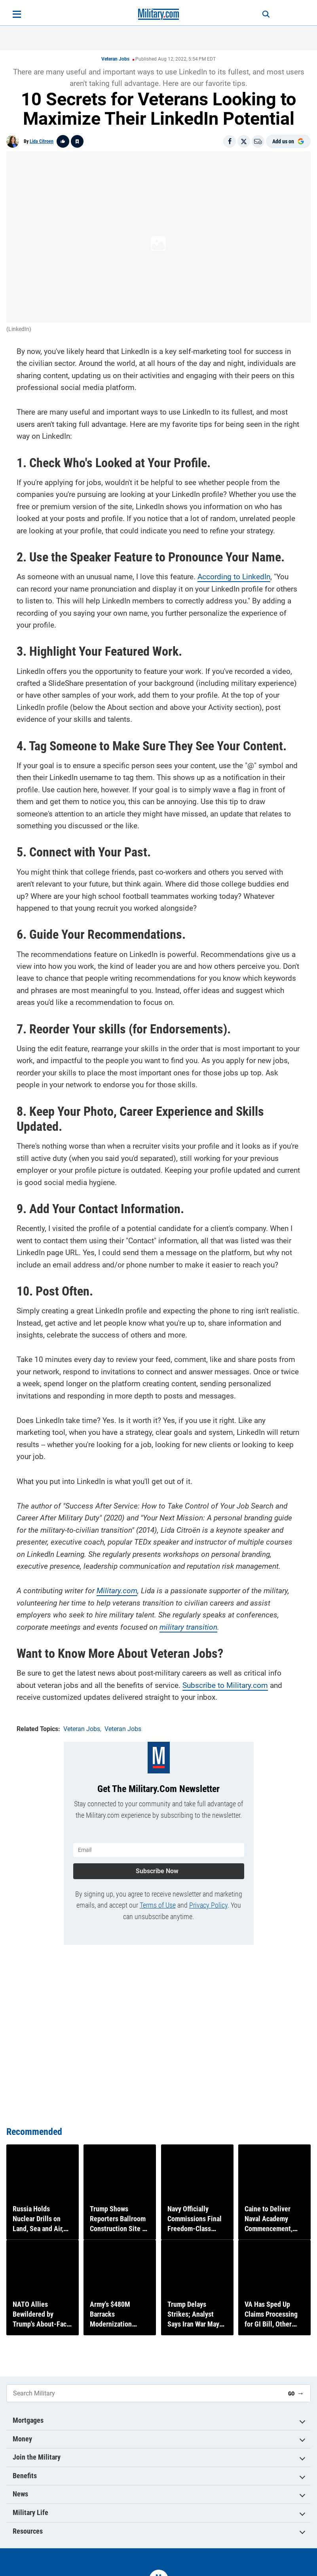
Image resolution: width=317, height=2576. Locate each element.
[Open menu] (17, 14)
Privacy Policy (208, 1899)
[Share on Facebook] (229, 141)
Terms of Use (158, 1899)
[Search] (258, 14)
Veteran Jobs (115, 59)
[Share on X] (243, 141)
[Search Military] (144, 2393)
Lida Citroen (41, 141)
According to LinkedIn (233, 573)
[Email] (258, 141)
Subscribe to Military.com (225, 1681)
